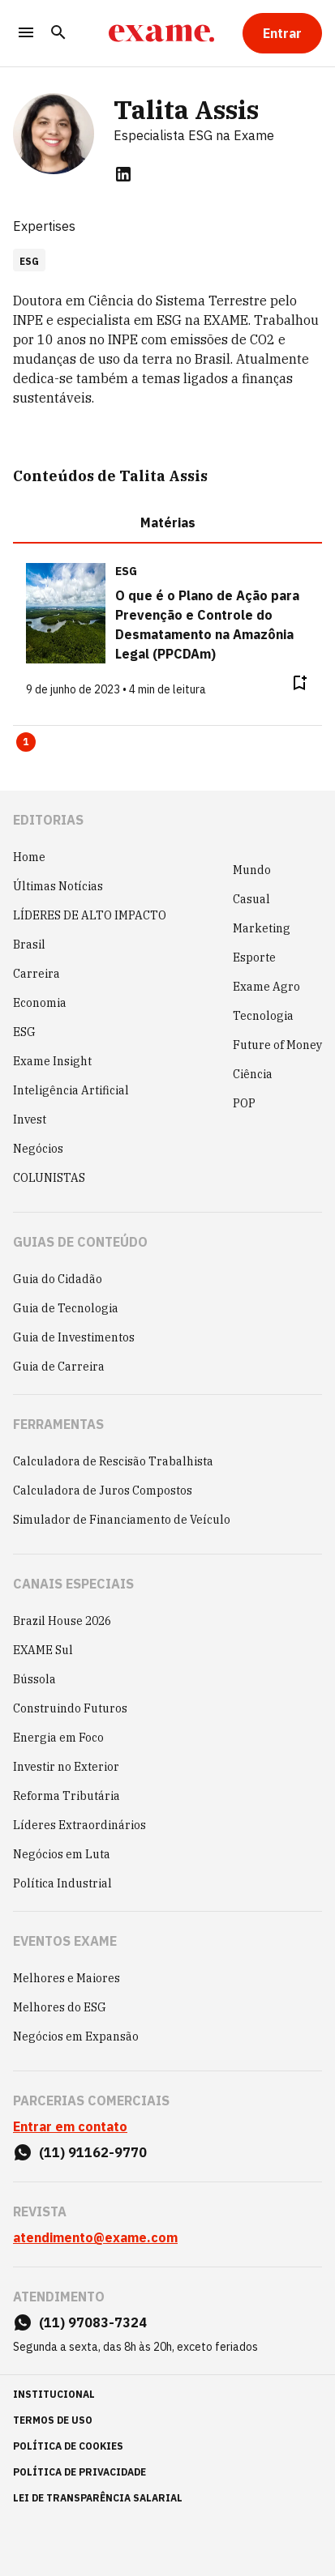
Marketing (261, 928)
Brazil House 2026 (62, 1621)
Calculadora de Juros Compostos (102, 1490)
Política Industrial (62, 1883)
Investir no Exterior (66, 1766)
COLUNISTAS (49, 1178)
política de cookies (68, 2446)
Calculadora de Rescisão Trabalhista (113, 1461)
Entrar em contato (70, 2126)
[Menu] (26, 33)
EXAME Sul (43, 1650)
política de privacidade (79, 2472)
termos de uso (52, 2420)
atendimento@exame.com (95, 2237)
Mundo (252, 870)
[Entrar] (282, 33)
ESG (24, 1032)
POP (244, 1103)
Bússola (34, 1679)
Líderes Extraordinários (79, 1825)
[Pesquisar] (58, 33)
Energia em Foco (58, 1737)
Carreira (36, 973)
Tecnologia (263, 1016)
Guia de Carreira (59, 1366)
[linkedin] (123, 174)
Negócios (38, 1148)
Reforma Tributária (66, 1796)
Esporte (254, 957)
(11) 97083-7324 (93, 2322)
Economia (40, 1003)
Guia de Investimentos (74, 1337)
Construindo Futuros (70, 1708)
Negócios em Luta (61, 1854)
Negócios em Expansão (76, 2036)
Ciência (253, 1074)
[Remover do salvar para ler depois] (299, 683)
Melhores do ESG (59, 2007)
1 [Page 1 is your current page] (26, 742)
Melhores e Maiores (66, 1978)
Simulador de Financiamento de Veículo (121, 1519)
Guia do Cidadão (57, 1279)
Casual (251, 899)
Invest (29, 1119)
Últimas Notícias (58, 886)
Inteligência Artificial (71, 1090)
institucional (54, 2394)
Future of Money (277, 1045)
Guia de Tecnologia (65, 1308)
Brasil (29, 944)
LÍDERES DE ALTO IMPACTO (89, 915)
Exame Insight (52, 1061)
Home (29, 857)
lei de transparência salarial (98, 2498)
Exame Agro (266, 986)
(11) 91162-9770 (93, 2152)
